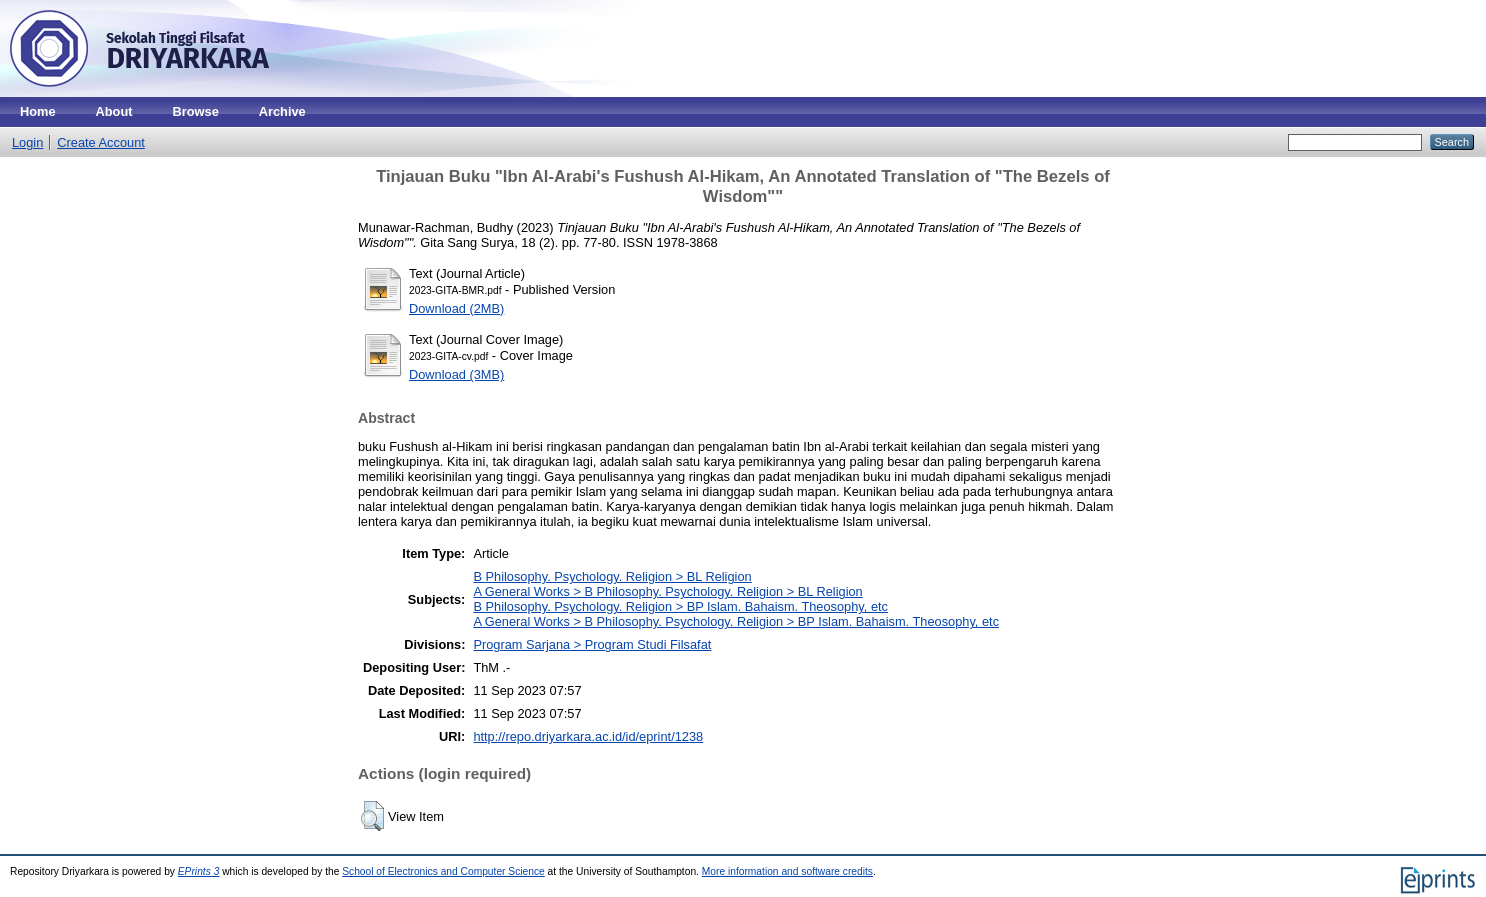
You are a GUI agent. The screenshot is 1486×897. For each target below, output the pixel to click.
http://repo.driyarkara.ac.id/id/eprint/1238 (588, 736)
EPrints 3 (199, 871)
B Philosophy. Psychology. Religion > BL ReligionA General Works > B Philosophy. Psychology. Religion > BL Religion (667, 584)
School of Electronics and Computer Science (443, 871)
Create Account (101, 142)
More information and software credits (787, 871)
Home (38, 111)
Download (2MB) (456, 308)
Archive (282, 111)
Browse (196, 111)
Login (27, 142)
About (114, 111)
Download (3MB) (456, 374)
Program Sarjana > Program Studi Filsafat (592, 644)
